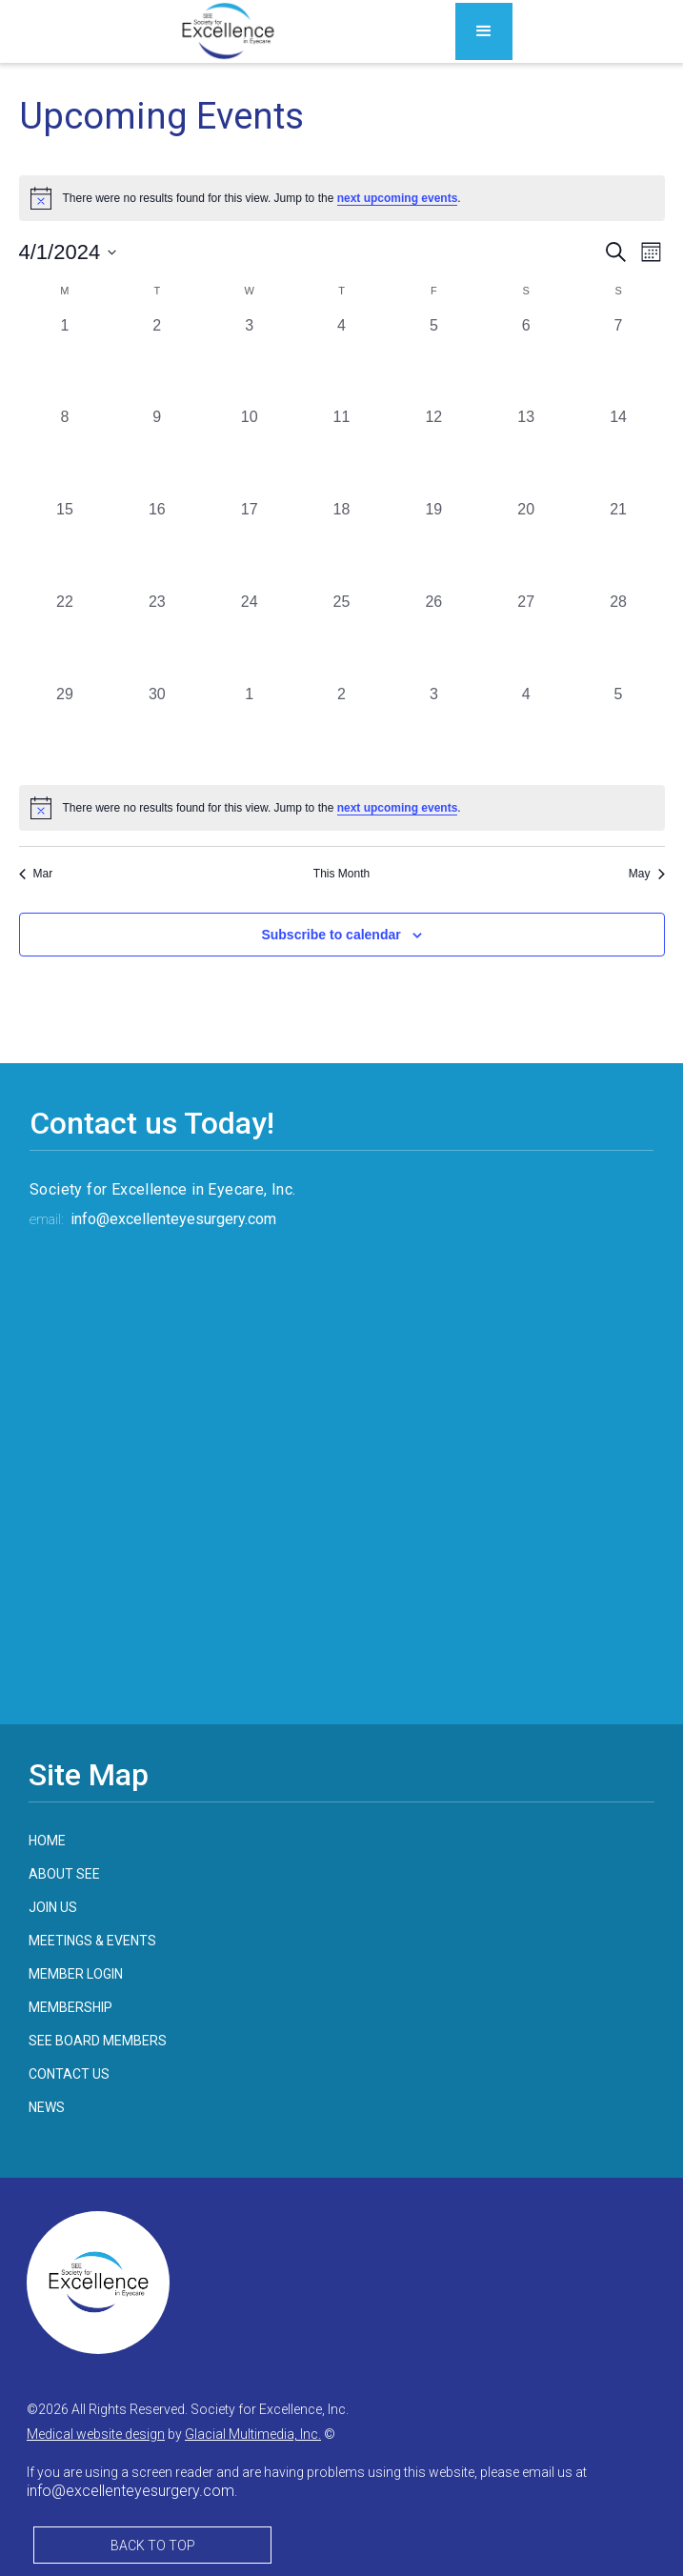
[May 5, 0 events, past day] (619, 729)
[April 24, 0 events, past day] (249, 637)
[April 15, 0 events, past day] (65, 544)
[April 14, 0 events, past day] (619, 452)
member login (76, 1974)
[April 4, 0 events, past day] (341, 360)
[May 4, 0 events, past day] (526, 729)
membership (70, 2007)
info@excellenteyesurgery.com (173, 1219)
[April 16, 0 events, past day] (156, 544)
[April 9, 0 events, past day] (156, 452)
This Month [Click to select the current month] (341, 873)
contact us (69, 2074)
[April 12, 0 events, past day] (434, 452)
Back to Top (152, 2545)
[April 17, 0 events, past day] (249, 544)
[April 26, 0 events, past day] (434, 637)
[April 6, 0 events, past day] (526, 360)
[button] (483, 31)
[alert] (342, 808)
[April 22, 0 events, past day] (65, 637)
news (47, 2107)
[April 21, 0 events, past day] (619, 544)
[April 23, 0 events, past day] (156, 637)
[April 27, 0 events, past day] (526, 637)
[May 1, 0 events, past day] (249, 729)
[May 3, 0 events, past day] (434, 729)
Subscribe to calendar (330, 934)
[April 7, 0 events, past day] (619, 360)
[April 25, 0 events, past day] (341, 637)
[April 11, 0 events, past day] (341, 452)
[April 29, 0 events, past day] (65, 729)
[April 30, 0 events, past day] (156, 729)
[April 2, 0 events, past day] (156, 360)
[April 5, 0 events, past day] (434, 360)
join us (53, 1907)
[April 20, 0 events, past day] (526, 544)
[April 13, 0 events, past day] (526, 452)
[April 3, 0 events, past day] (249, 360)
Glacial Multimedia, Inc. (253, 2434)
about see (64, 1874)
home (47, 1840)
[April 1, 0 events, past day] (65, 360)
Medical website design (96, 2434)
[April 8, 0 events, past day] (65, 452)
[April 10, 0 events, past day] (249, 452)
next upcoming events (397, 198)
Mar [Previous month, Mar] (36, 873)
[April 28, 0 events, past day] (619, 637)
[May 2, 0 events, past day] (341, 729)
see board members (98, 2040)
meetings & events (92, 1940)
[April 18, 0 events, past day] (341, 544)
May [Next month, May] (647, 873)
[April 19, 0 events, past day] (434, 544)
